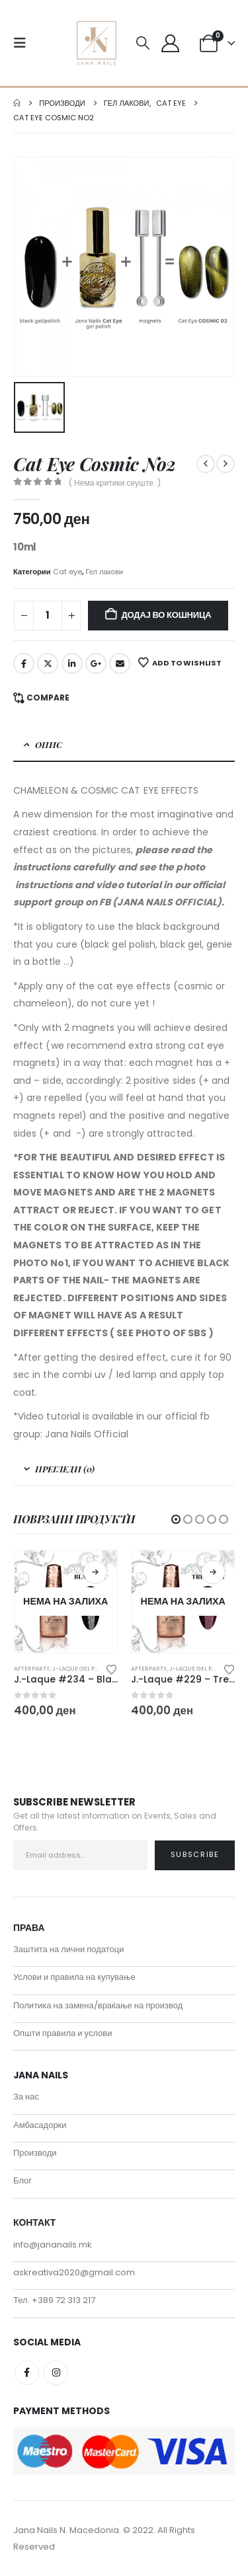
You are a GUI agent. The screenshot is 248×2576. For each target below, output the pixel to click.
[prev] (205, 464)
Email (119, 663)
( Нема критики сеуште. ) (115, 482)
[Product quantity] (47, 615)
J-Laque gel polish (82, 1668)
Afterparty (32, 1668)
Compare (47, 697)
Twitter (47, 663)
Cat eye (67, 571)
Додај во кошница (167, 615)
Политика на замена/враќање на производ (98, 2005)
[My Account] (170, 43)
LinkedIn (72, 663)
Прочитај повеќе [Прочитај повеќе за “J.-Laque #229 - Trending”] (213, 1572)
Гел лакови (105, 571)
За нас (26, 2096)
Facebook (23, 663)
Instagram (56, 2373)
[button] (23, 43)
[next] (225, 464)
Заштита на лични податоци (68, 1949)
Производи (35, 2152)
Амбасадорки (40, 2125)
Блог (22, 2180)
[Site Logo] (96, 43)
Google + (95, 663)
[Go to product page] (66, 1601)
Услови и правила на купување (74, 1977)
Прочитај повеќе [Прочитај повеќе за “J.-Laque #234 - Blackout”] (95, 1572)
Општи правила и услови (62, 2033)
